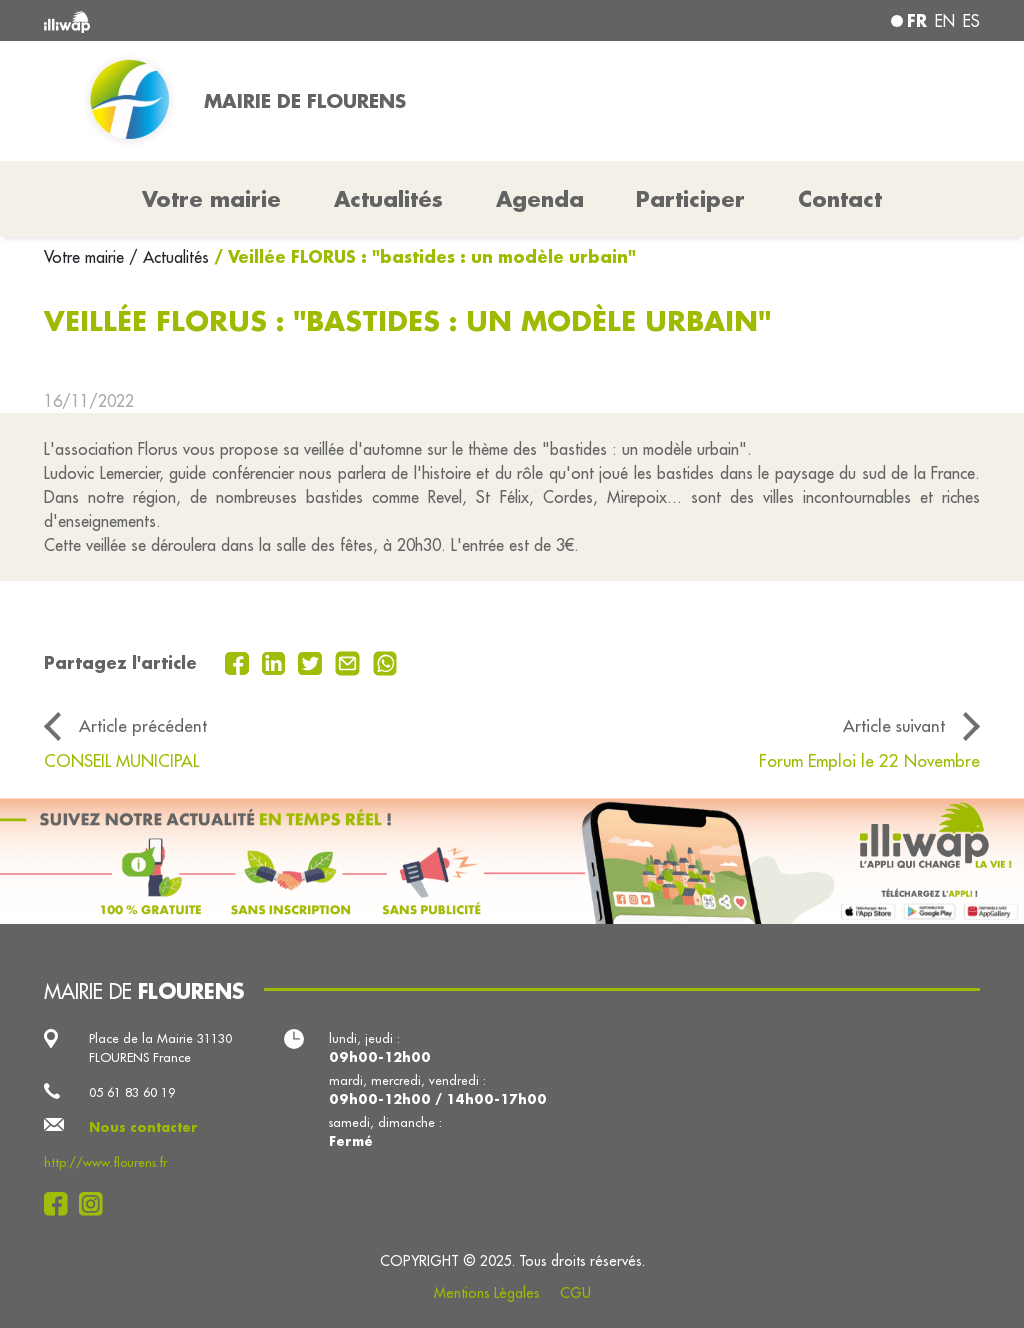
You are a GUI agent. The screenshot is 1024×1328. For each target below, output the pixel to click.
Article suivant (894, 725)
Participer (690, 199)
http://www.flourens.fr (105, 1162)
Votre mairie (86, 257)
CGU (575, 1293)
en (945, 21)
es (971, 21)
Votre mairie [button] (211, 199)
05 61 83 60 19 (132, 1092)
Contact (840, 199)
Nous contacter (143, 1127)
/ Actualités (169, 257)
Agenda (540, 199)
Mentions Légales (487, 1293)
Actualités (388, 199)
